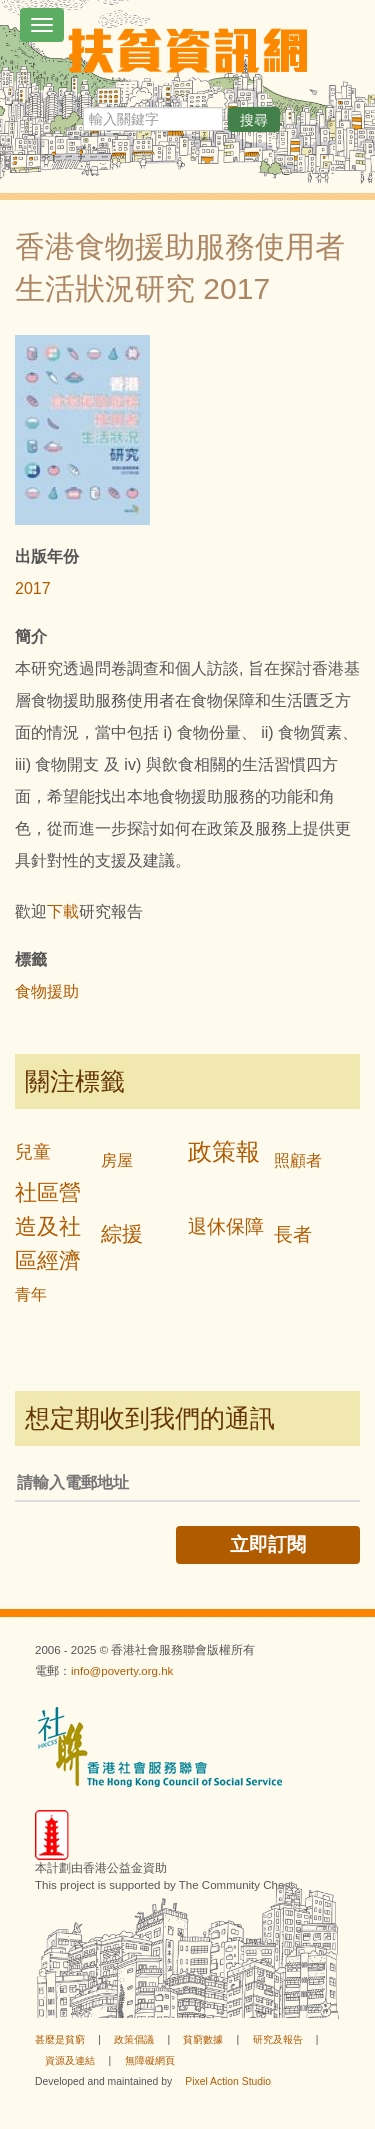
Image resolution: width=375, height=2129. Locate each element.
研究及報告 (278, 2039)
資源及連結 (70, 2060)
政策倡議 (134, 2039)
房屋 (117, 1160)
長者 (293, 1234)
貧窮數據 (203, 2039)
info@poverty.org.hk (122, 1671)
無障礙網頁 (150, 2060)
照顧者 (298, 1160)
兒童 (33, 1152)
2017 (33, 588)
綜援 (122, 1233)
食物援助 (47, 991)
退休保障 (226, 1226)
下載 (63, 911)
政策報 (224, 1151)
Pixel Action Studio (228, 2081)
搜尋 (254, 120)
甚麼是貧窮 (60, 2039)
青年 (31, 1294)
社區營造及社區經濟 (48, 1226)
